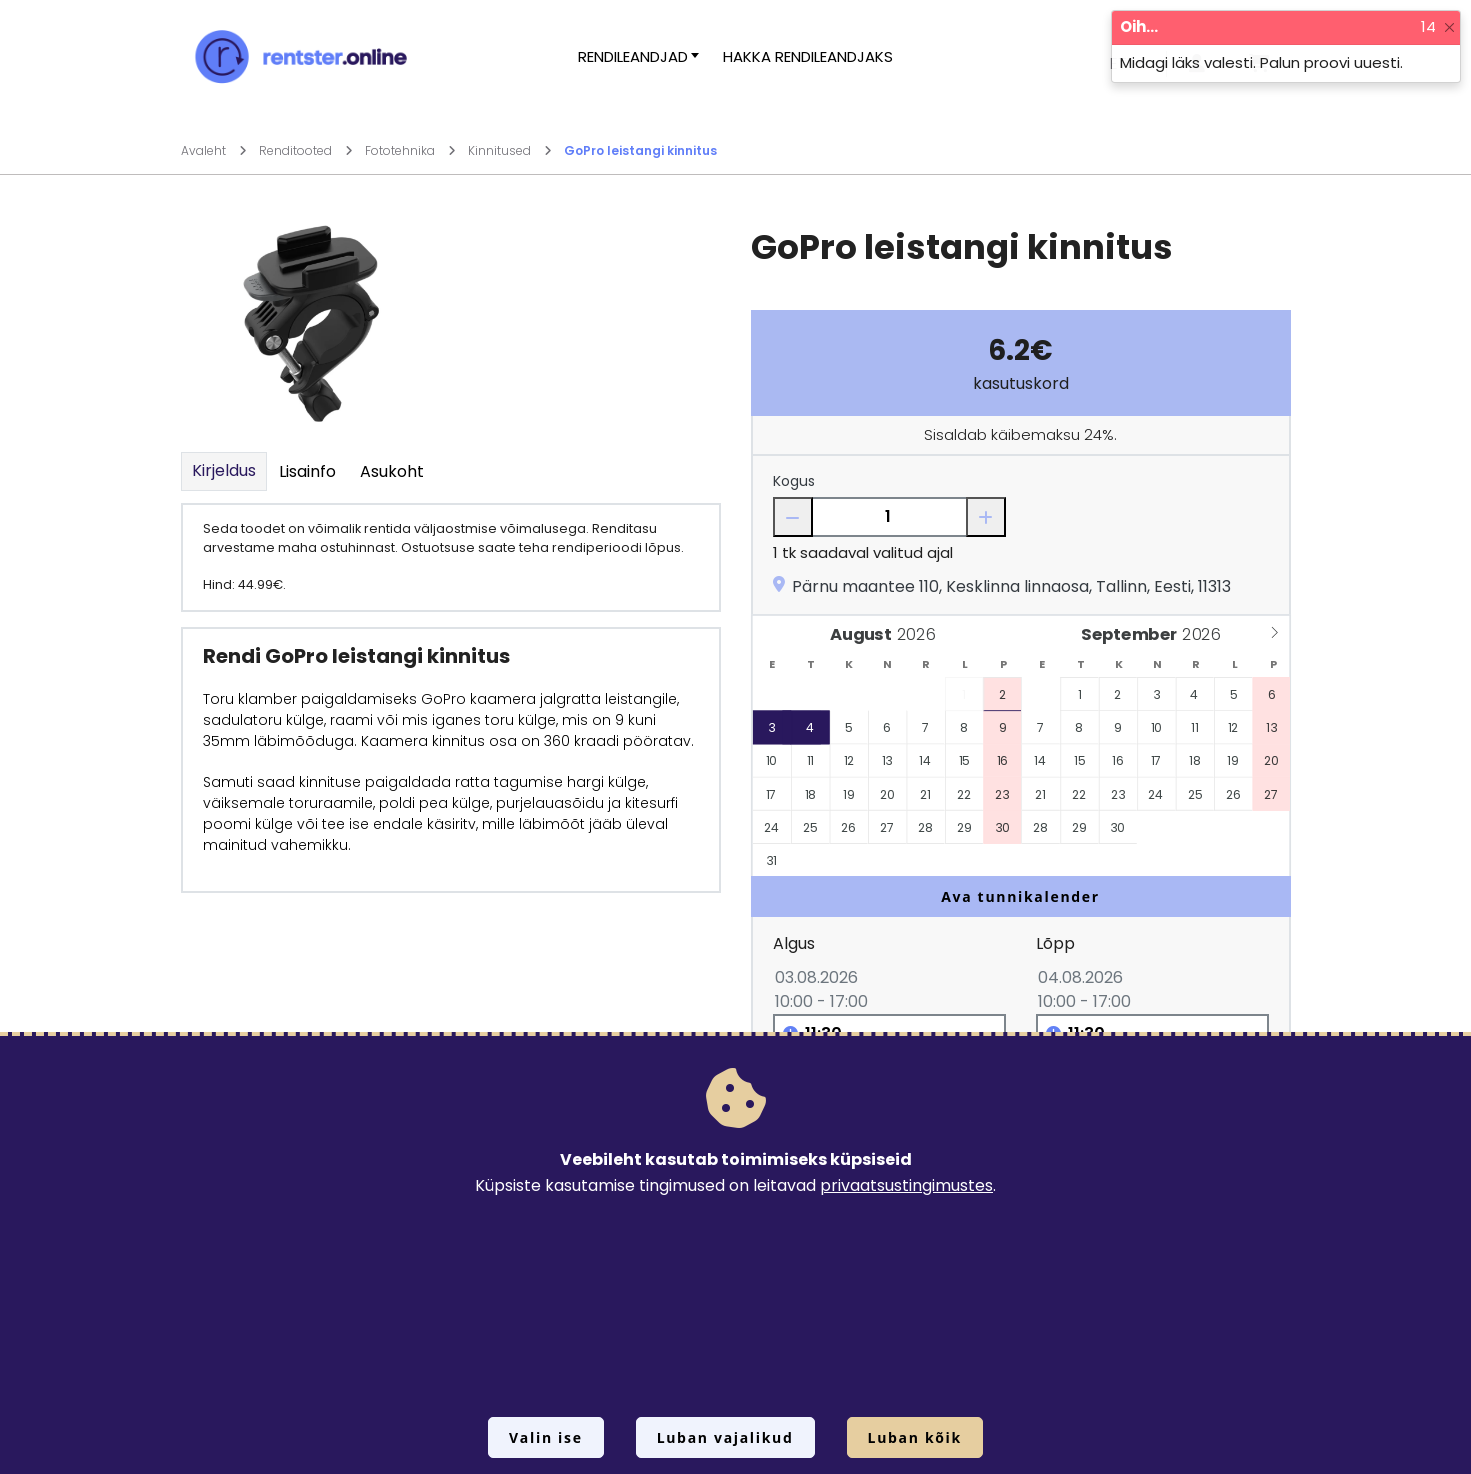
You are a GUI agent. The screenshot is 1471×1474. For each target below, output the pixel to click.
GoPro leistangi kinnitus (640, 150)
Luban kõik (915, 1437)
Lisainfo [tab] (307, 471)
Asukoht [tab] (392, 471)
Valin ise (546, 1437)
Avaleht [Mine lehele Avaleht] (214, 150)
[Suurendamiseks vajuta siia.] (311, 322)
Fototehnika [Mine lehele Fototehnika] (410, 150)
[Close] (1449, 27)
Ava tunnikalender (1020, 896)
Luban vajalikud (725, 1437)
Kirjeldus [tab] (224, 470)
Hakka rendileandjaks (808, 56)
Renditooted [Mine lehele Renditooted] (306, 150)
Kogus (794, 481)
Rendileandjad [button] (633, 56)
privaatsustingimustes (906, 1185)
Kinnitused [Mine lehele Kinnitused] (510, 150)
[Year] (920, 634)
